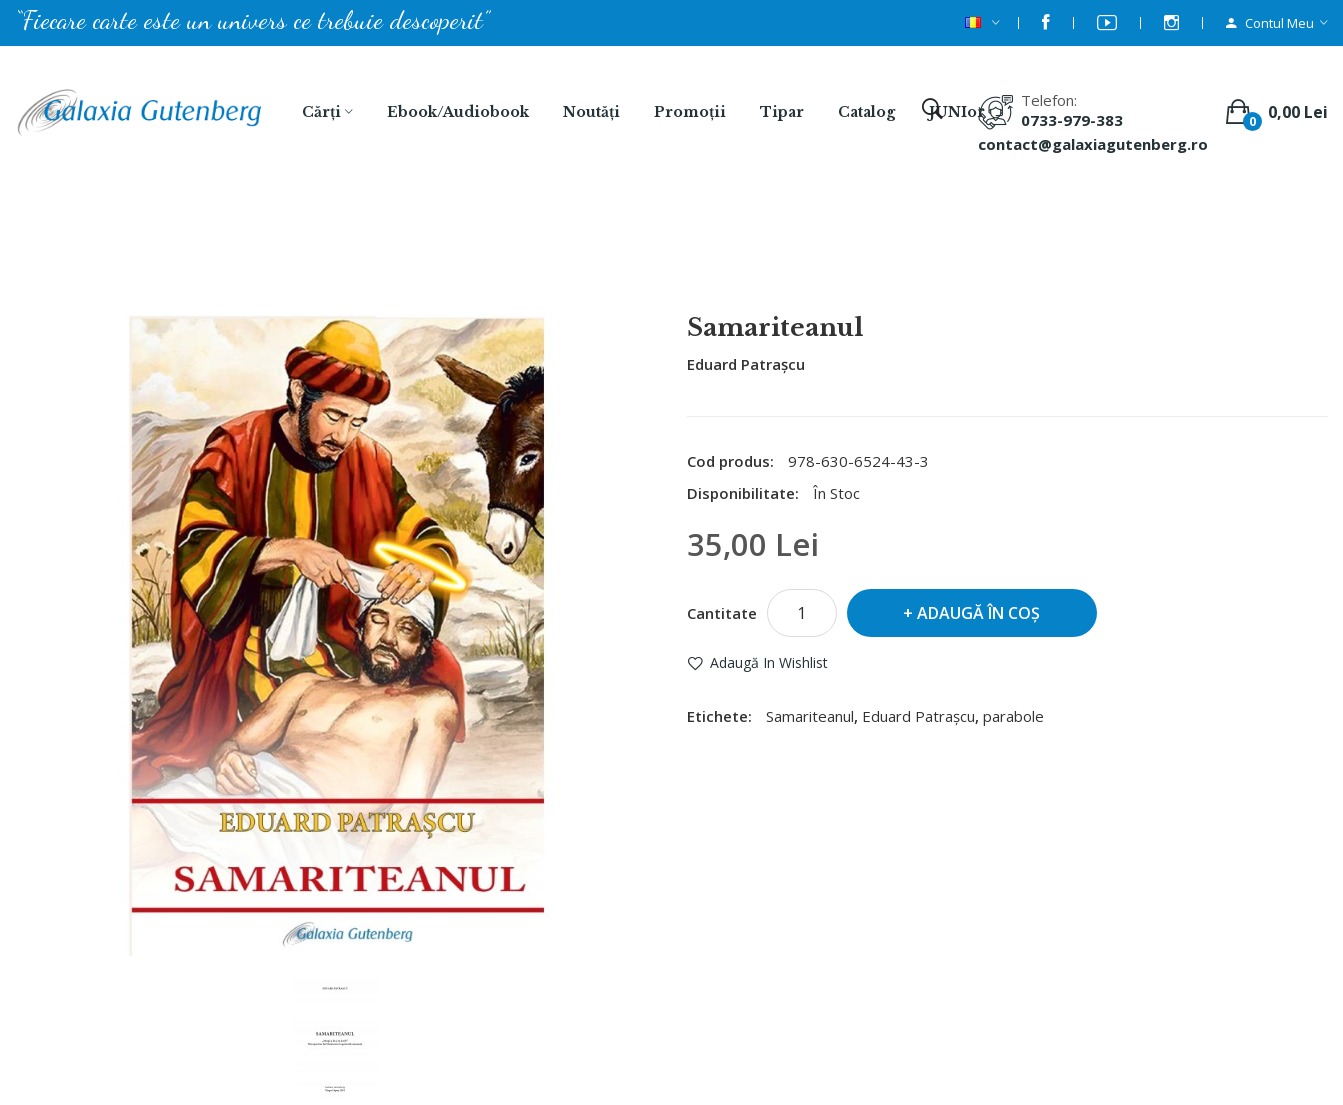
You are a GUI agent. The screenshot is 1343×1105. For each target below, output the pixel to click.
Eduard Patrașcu (746, 364)
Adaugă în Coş (978, 613)
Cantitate (722, 613)
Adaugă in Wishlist (769, 662)
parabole (1013, 716)
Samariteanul (698, 261)
